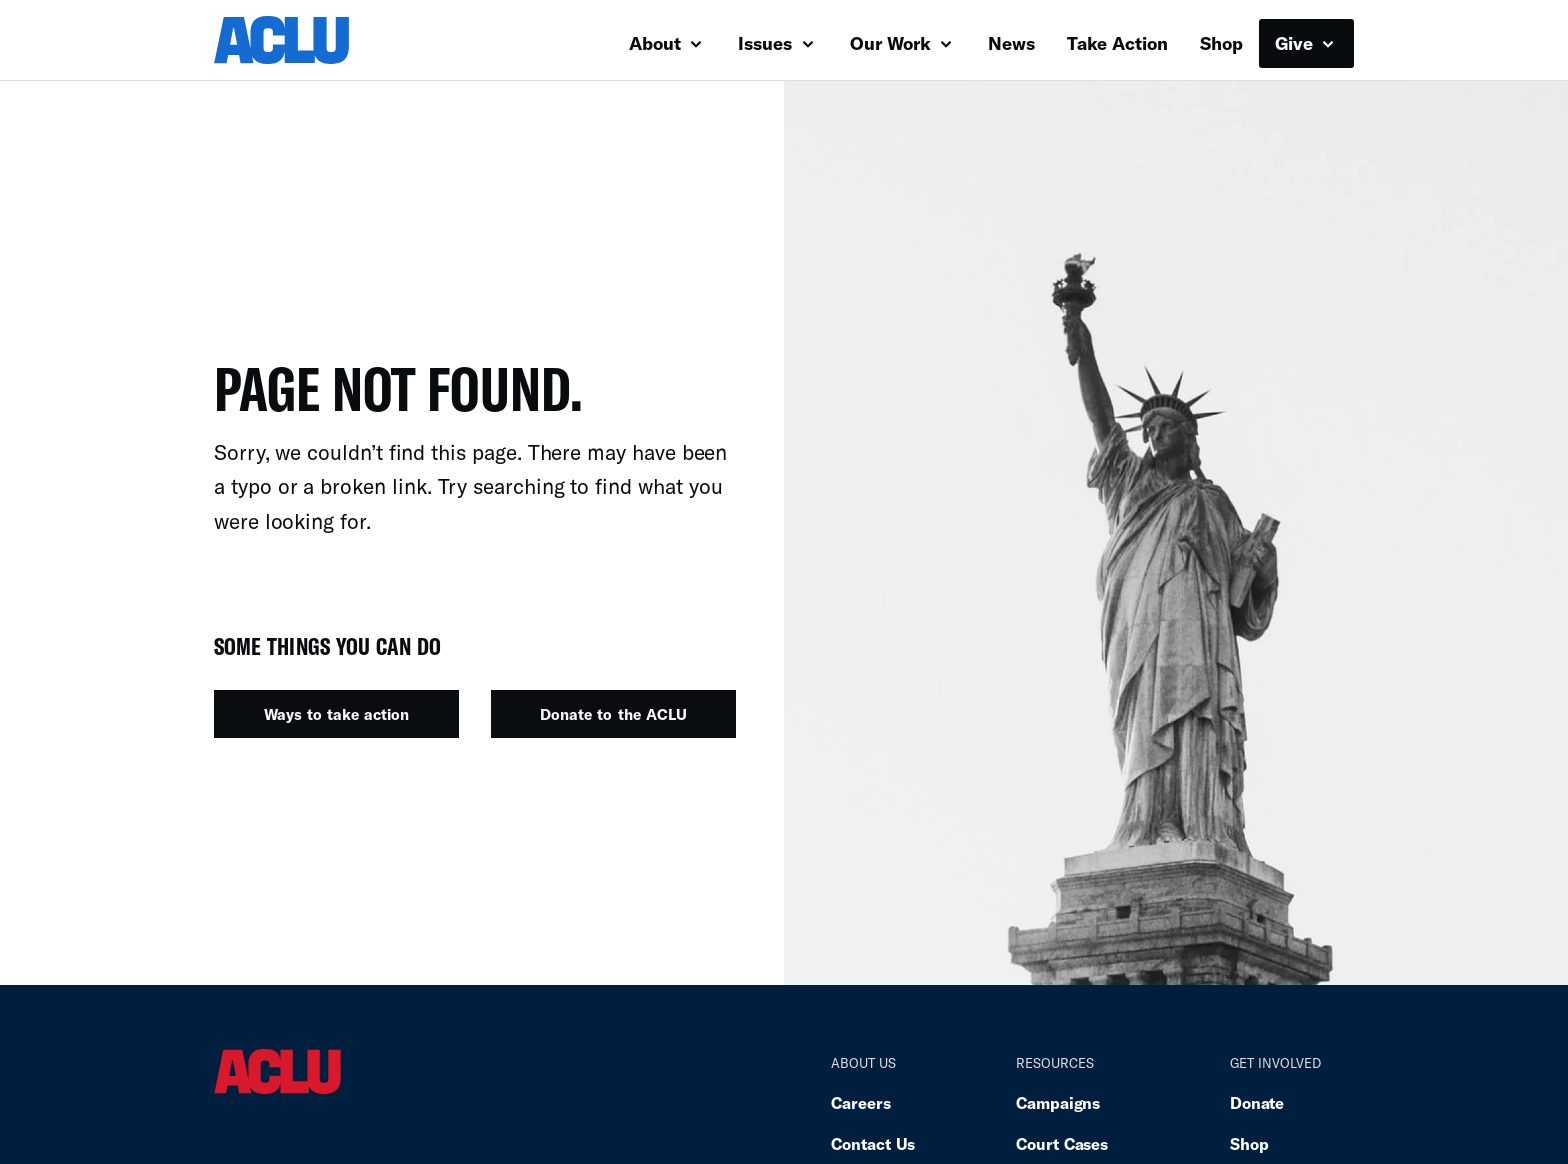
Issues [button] (775, 43)
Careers (860, 1102)
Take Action (1117, 43)
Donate (1257, 1102)
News (1011, 43)
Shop (1221, 43)
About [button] (665, 43)
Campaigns (1058, 1102)
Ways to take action (336, 714)
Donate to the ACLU (613, 714)
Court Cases (1062, 1143)
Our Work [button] (901, 43)
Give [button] (1304, 43)
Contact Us (873, 1143)
